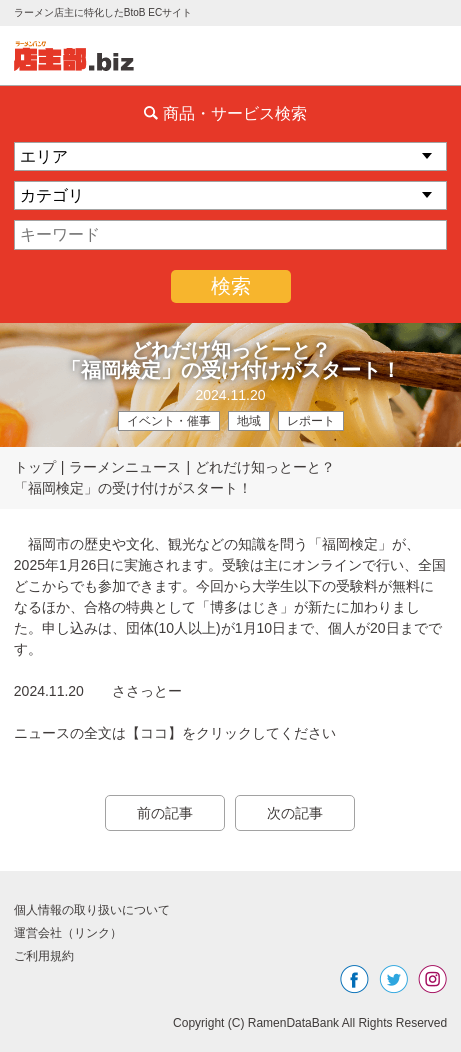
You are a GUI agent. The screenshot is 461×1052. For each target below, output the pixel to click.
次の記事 (295, 813)
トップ (35, 467)
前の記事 (165, 813)
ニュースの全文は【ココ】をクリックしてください (175, 733)
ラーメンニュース (125, 467)
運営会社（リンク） (68, 933)
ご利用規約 (44, 956)
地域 (249, 421)
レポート (311, 421)
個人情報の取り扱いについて (92, 910)
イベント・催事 (169, 421)
